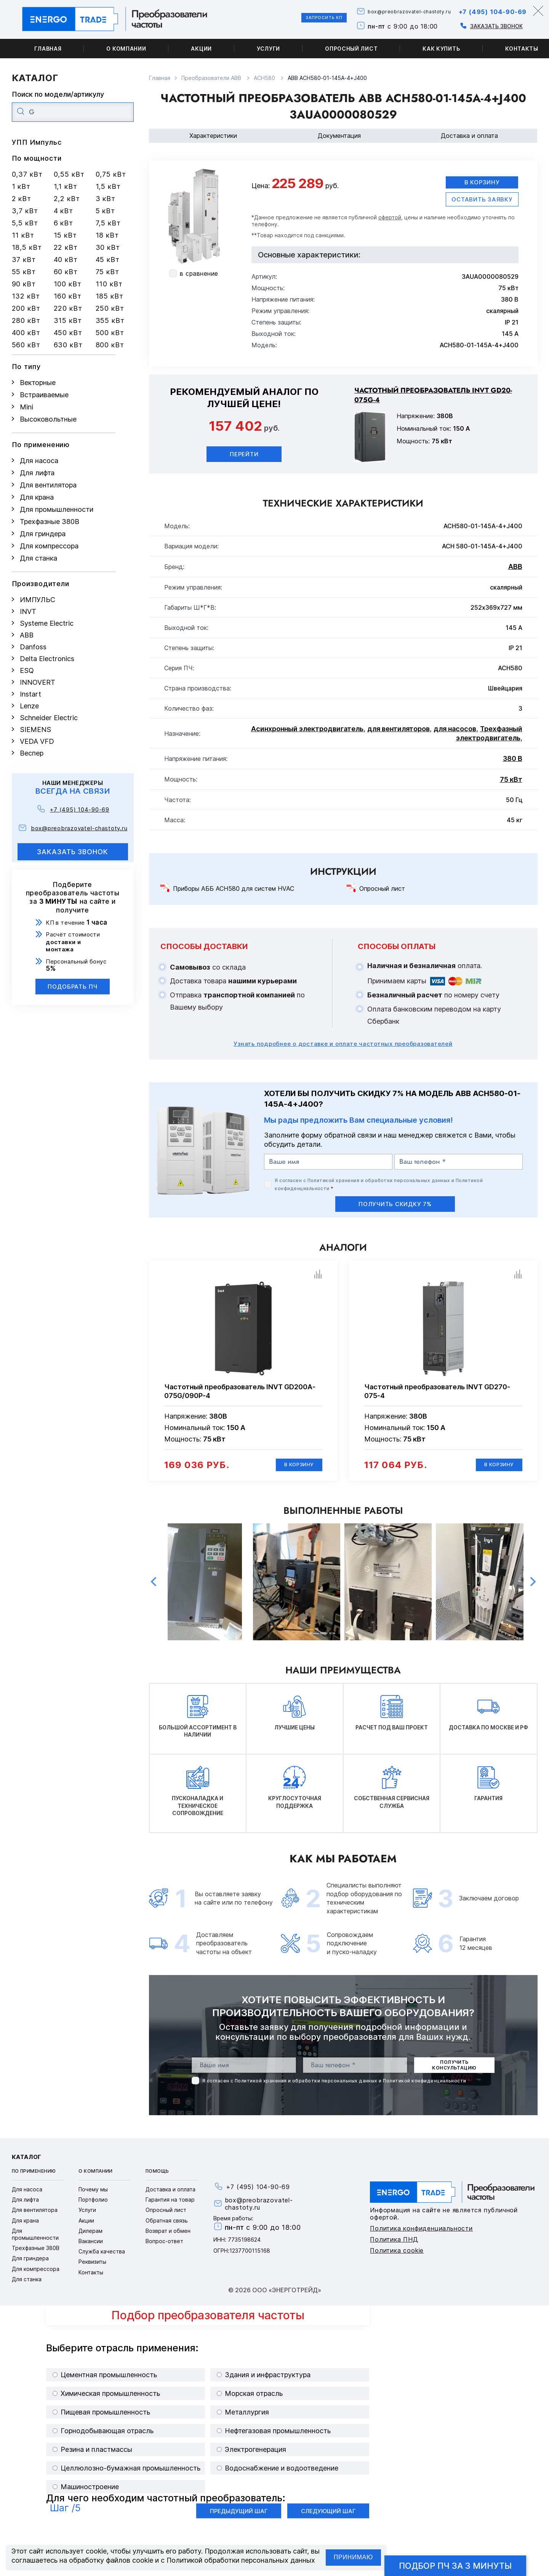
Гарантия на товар (170, 2206)
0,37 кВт (27, 174)
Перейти (244, 457)
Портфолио (93, 2206)
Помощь (157, 2178)
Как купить (441, 48)
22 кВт (66, 247)
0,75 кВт (111, 174)
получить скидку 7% (395, 1207)
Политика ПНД (394, 2246)
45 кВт (108, 260)
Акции (201, 48)
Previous (153, 1588)
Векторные (38, 383)
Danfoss (33, 647)
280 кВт (26, 320)
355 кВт (110, 320)
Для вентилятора (48, 485)
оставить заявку (481, 202)
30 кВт (108, 247)
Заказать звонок (479, 26)
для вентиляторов (398, 733)
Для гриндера (43, 534)
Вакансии (90, 2247)
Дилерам (90, 2237)
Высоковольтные (48, 419)
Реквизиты (92, 2268)
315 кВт (68, 320)
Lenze (29, 706)
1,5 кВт (108, 186)
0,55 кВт (69, 174)
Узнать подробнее (343, 1047)
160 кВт (68, 296)
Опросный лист (351, 48)
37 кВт (24, 260)
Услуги (268, 48)
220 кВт (68, 308)
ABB (27, 635)
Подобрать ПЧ (73, 986)
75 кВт (107, 272)
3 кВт (106, 199)
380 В (512, 762)
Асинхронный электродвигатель (307, 733)
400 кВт (26, 333)
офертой (389, 220)
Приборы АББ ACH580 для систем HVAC (233, 892)
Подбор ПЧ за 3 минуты (455, 2566)
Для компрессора (49, 546)
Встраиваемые (44, 395)
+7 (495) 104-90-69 (485, 11)
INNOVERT (37, 682)
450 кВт (68, 333)
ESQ (27, 670)
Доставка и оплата (469, 135)
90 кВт (24, 284)
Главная (48, 48)
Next (533, 1588)
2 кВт (22, 199)
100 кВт (68, 284)
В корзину (481, 184)
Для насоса (39, 461)
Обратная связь (167, 2227)
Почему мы (93, 2196)
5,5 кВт (25, 223)
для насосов (455, 733)
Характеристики (213, 135)
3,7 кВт (25, 211)
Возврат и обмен (168, 2237)
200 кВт (26, 308)
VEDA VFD (37, 741)
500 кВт (110, 333)
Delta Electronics (47, 659)
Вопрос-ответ (164, 2247)
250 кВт (110, 308)
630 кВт (68, 345)
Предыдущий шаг (238, 2517)
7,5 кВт (108, 223)
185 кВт (109, 296)
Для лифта (37, 473)
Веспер (31, 753)
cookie (96, 2551)
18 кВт (107, 235)
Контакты (90, 2279)
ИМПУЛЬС (37, 600)
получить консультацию (454, 2071)
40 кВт (66, 260)
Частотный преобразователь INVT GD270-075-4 (437, 1394)
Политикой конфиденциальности (424, 2087)
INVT (28, 611)
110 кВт (109, 284)
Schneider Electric (49, 718)
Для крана (37, 497)
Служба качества (101, 2258)
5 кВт (105, 211)
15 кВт (65, 235)
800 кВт (110, 345)
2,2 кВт (67, 199)
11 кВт (23, 235)
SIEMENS (35, 729)
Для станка (38, 558)
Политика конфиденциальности (421, 2235)
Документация (339, 135)
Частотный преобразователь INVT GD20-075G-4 (433, 398)
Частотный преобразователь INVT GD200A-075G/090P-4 (239, 1394)
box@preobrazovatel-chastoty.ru (382, 12)
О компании (126, 48)
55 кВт (24, 272)
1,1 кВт (65, 186)
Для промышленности (56, 509)
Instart (30, 694)
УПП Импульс (37, 142)
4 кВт (64, 211)
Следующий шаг (328, 2517)
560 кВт (26, 345)
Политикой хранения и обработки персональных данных (378, 1184)
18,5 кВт (27, 247)
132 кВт (26, 296)
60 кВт (66, 272)
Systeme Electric (47, 623)
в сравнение (199, 273)
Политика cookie (397, 2257)
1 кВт (21, 186)
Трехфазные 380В (49, 522)
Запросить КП (279, 19)
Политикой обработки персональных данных (240, 2560)
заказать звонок (72, 852)
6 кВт (64, 223)
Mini (26, 407)
